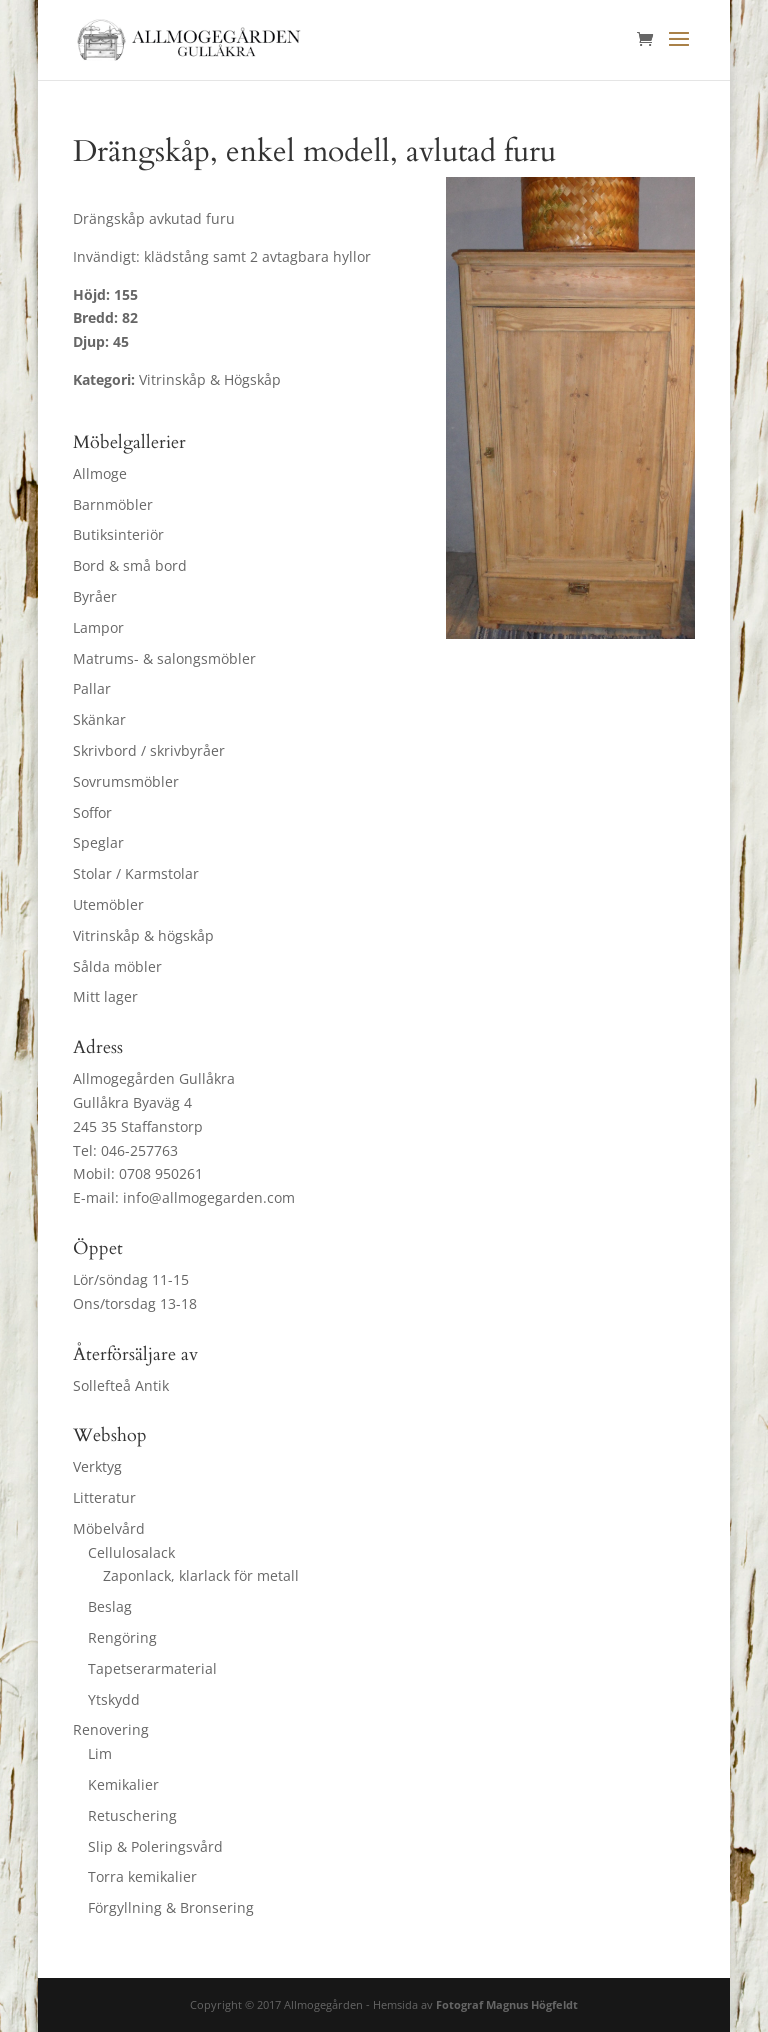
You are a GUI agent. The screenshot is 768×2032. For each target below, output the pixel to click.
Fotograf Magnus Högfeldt (507, 2004)
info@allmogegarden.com (209, 1197)
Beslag (110, 1606)
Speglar (98, 842)
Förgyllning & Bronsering (171, 1907)
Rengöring (122, 1637)
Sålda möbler (117, 966)
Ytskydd (114, 1699)
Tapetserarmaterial (152, 1668)
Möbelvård (109, 1528)
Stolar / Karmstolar (136, 873)
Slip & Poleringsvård (155, 1846)
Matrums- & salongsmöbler (164, 658)
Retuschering (132, 1815)
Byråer (95, 596)
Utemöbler (108, 904)
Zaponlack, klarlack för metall (201, 1575)
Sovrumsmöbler (126, 781)
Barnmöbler (113, 504)
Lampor (98, 627)
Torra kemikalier (142, 1876)
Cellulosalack (131, 1552)
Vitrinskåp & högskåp (143, 935)
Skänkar (99, 719)
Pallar (92, 688)
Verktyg (97, 1466)
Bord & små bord (130, 565)
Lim (100, 1753)
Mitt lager (105, 996)
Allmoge (100, 473)
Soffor (92, 812)
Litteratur (104, 1497)
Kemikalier (123, 1784)
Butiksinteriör (118, 534)
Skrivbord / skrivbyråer (149, 750)
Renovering (111, 1729)
